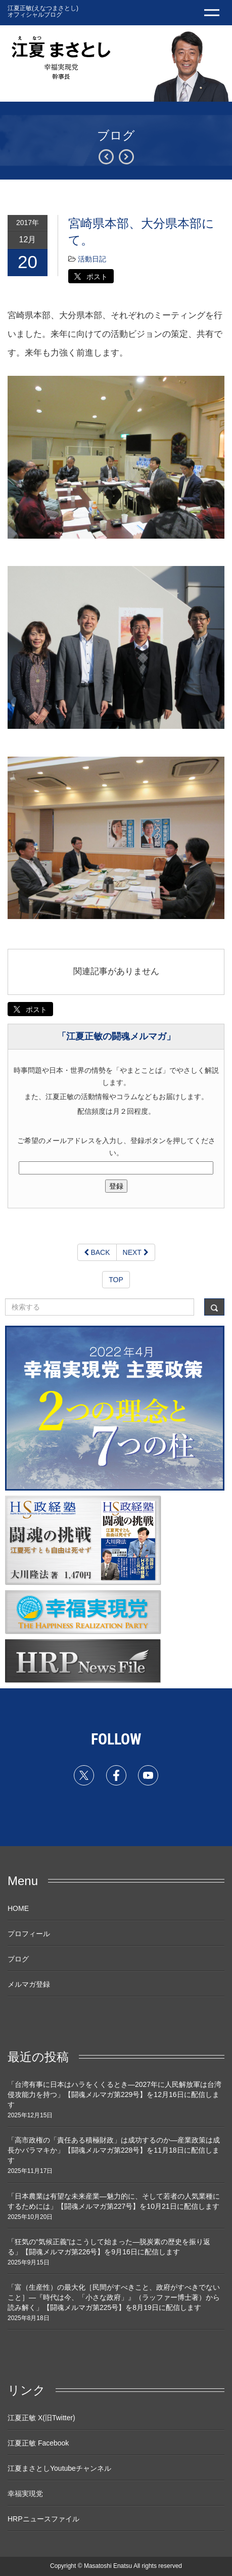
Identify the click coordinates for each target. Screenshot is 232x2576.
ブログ (18, 1959)
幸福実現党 (25, 2494)
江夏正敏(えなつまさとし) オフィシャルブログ (43, 11)
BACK (97, 1252)
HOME (18, 1908)
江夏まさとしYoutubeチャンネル (59, 2468)
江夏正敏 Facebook (38, 2443)
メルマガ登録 (29, 1984)
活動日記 (92, 259)
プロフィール (29, 1934)
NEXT (136, 1252)
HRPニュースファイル (43, 2519)
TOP (116, 1280)
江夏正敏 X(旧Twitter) (41, 2418)
